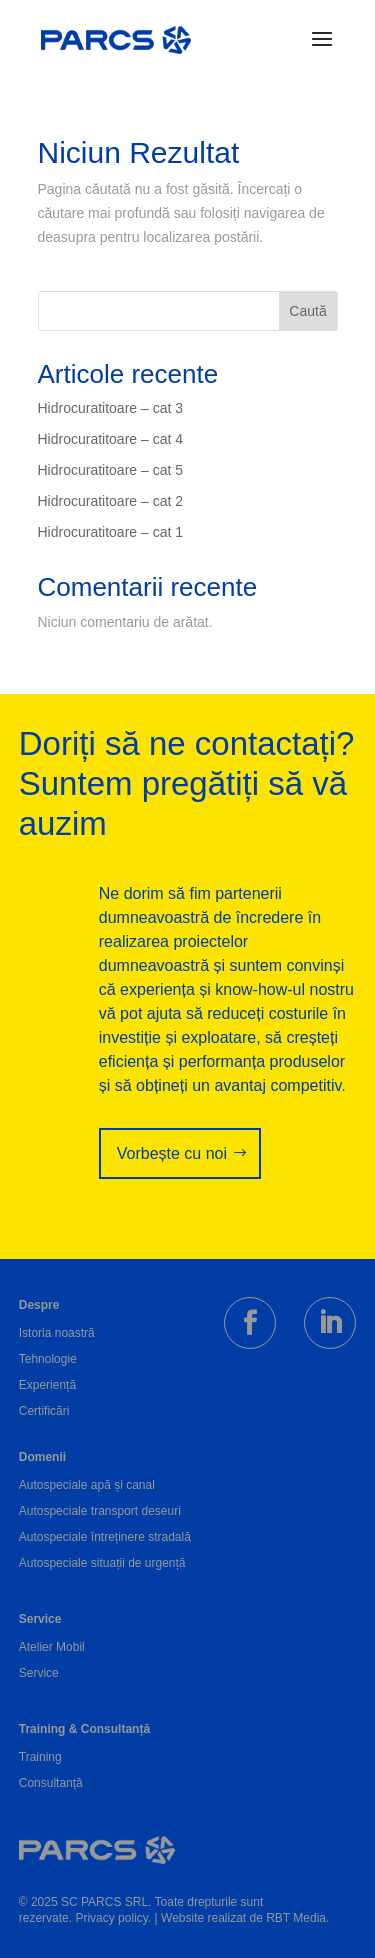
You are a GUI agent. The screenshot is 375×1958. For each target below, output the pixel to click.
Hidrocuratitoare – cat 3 (111, 408)
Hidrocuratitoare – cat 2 (111, 501)
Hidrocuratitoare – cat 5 (111, 470)
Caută (307, 311)
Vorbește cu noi (172, 1153)
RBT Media (296, 1918)
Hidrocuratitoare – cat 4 (111, 439)
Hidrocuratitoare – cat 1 (111, 532)
